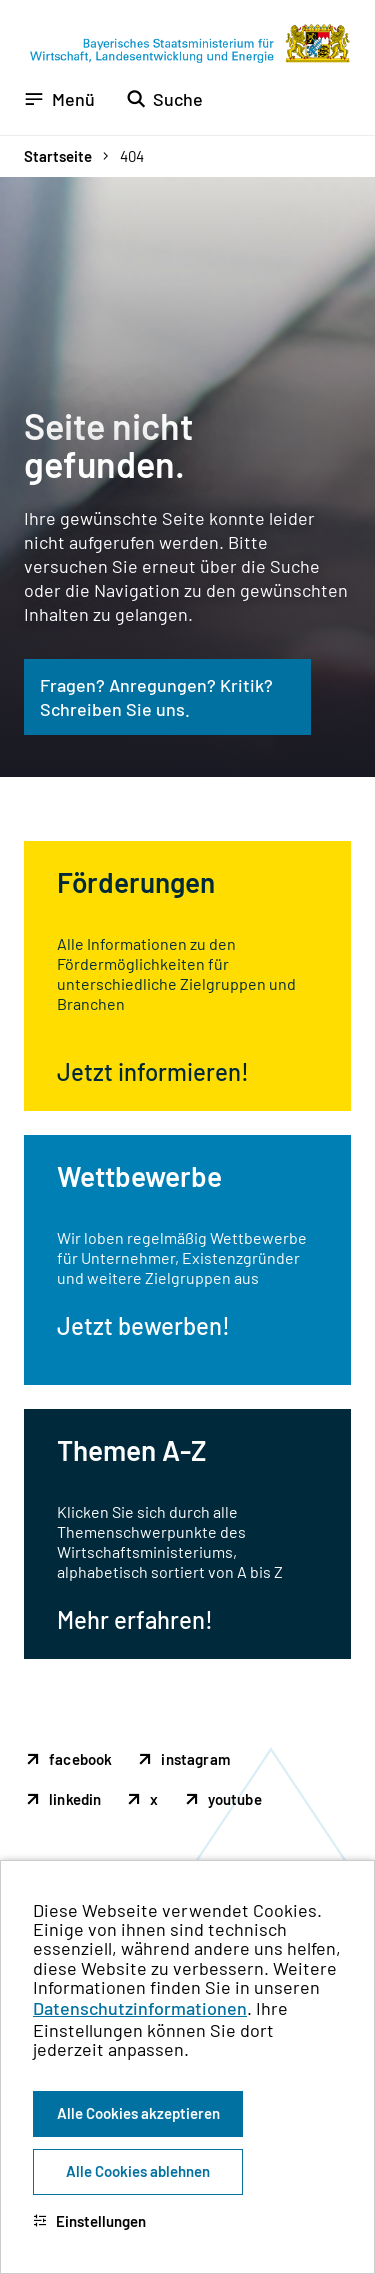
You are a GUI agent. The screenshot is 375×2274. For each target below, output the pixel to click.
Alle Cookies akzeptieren (138, 2113)
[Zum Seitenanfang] (333, 1137)
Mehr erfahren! (135, 1619)
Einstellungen (89, 2221)
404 (132, 156)
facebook (80, 1759)
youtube (235, 1799)
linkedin (75, 1799)
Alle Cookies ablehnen (138, 2171)
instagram (195, 1759)
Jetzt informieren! (153, 1071)
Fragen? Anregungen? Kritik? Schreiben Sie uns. (156, 697)
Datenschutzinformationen (140, 2008)
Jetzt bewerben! (143, 1325)
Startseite (58, 156)
